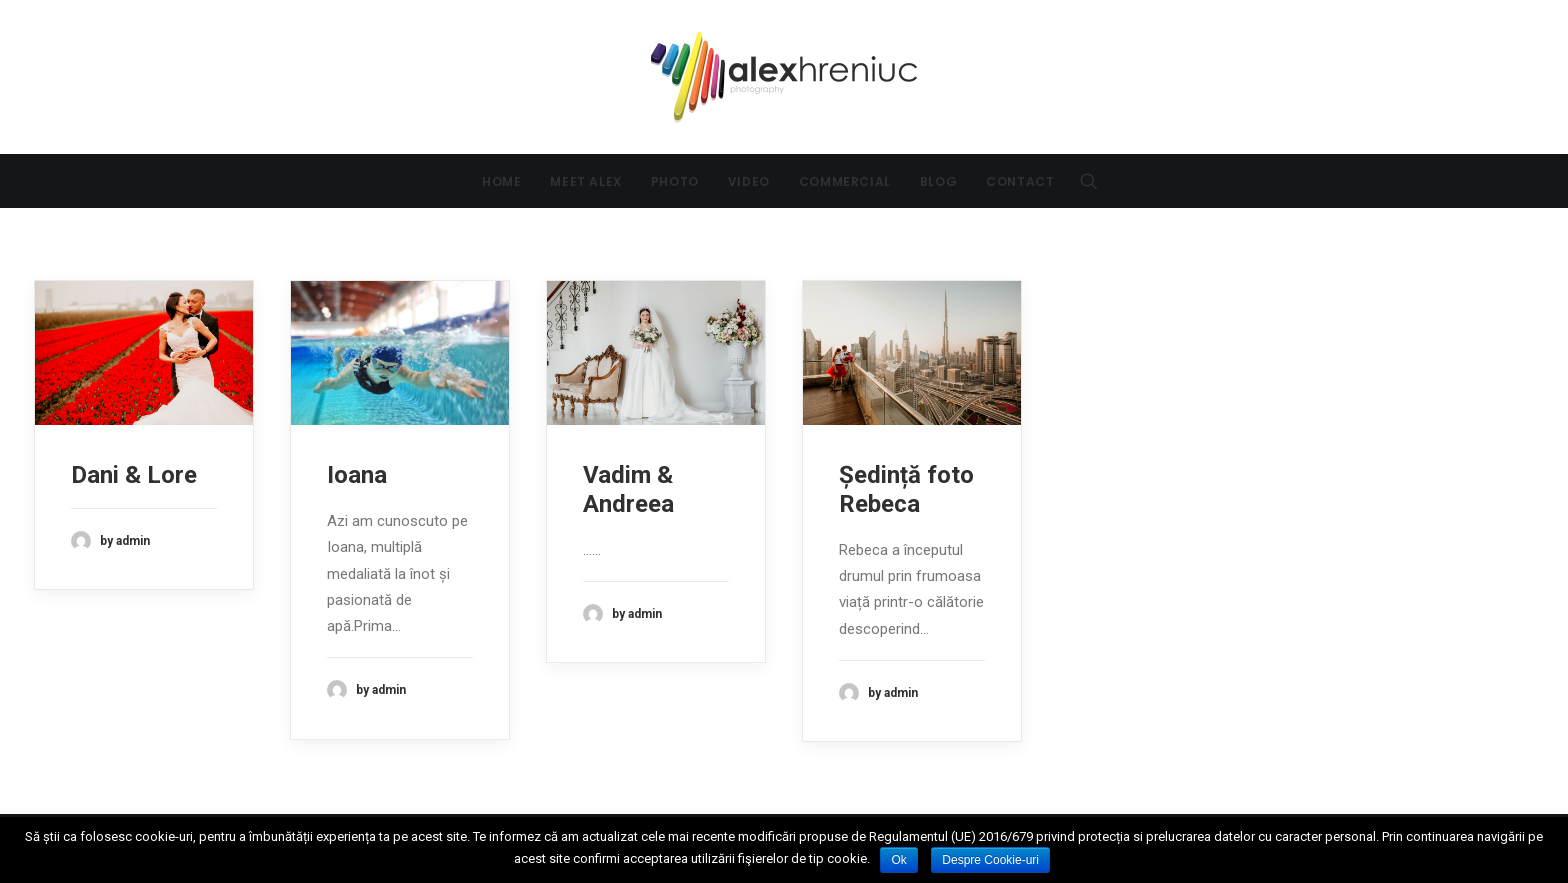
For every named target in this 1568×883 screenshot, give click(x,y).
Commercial (845, 181)
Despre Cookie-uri (990, 860)
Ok (898, 860)
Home (501, 181)
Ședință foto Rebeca (906, 489)
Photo (675, 181)
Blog (938, 181)
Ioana (357, 475)
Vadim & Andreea (628, 489)
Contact (1020, 181)
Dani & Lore (134, 475)
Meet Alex (585, 181)
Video (749, 181)
